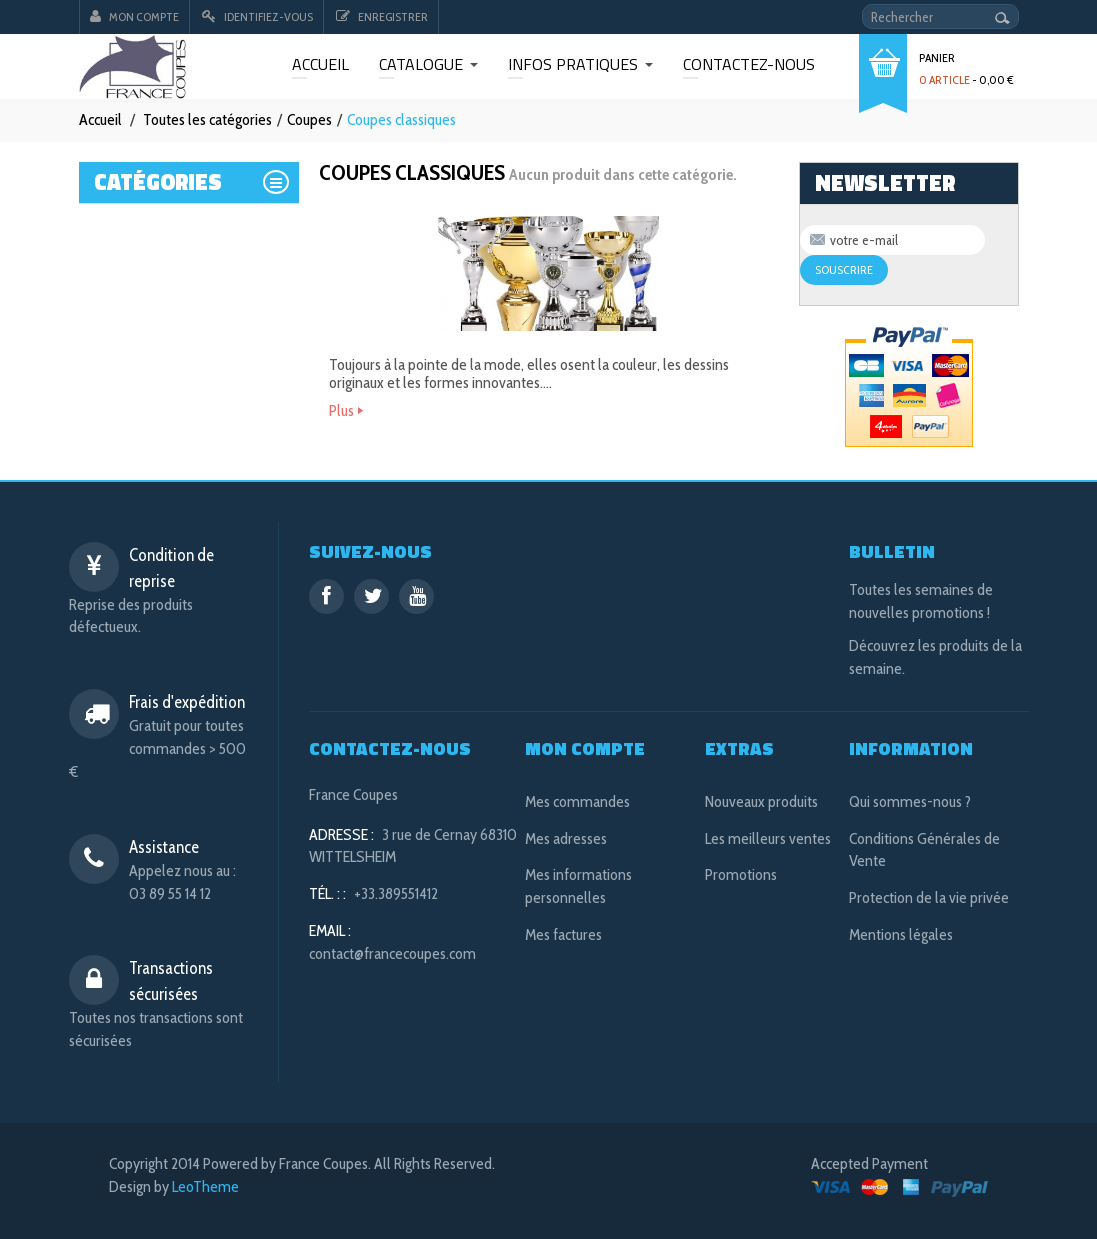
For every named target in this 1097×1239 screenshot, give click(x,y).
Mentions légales (901, 934)
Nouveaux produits (761, 801)
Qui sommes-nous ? (910, 801)
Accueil (100, 119)
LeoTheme (205, 1186)
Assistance (164, 847)
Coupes (309, 119)
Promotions (741, 874)
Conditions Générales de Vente (924, 850)
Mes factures (563, 934)
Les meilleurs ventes (768, 838)
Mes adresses (566, 838)
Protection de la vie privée (929, 897)
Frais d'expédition (187, 702)
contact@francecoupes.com (392, 953)
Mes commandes (577, 801)
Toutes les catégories (207, 119)
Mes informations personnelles (578, 886)
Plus (341, 411)
